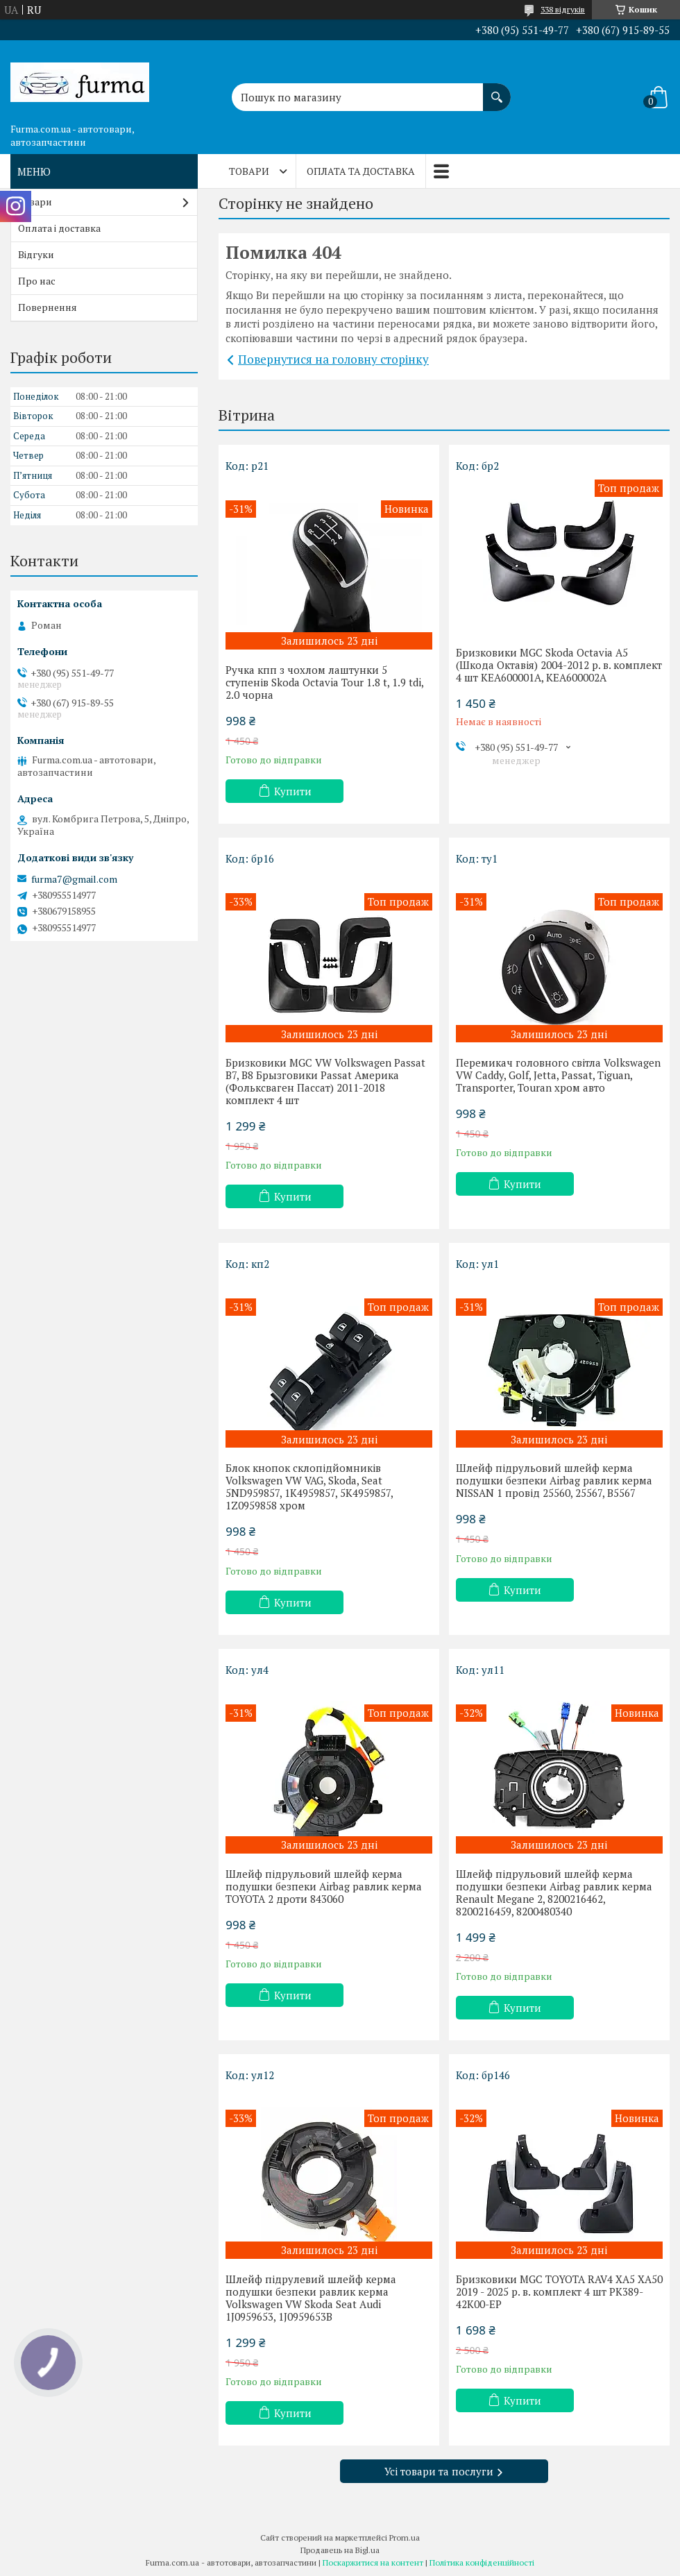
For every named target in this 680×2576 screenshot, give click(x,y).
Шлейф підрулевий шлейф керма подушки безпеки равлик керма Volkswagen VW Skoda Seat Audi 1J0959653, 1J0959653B (311, 2298)
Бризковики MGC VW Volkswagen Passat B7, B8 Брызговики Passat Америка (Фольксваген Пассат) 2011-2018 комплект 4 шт (325, 1081)
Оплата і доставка (59, 228)
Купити (293, 791)
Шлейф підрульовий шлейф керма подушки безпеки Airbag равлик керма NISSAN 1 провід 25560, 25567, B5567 (554, 1480)
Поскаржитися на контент (373, 2562)
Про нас (37, 280)
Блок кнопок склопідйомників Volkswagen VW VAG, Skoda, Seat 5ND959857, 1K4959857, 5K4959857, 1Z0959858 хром (309, 1486)
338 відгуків (563, 9)
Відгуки (36, 254)
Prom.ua (404, 2537)
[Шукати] (497, 90)
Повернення (47, 307)
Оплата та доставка (361, 171)
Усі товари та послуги (438, 2471)
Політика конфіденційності (482, 2562)
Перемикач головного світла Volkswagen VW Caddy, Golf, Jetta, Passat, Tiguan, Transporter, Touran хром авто (558, 1075)
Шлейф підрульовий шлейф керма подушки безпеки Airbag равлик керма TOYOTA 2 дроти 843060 (324, 1886)
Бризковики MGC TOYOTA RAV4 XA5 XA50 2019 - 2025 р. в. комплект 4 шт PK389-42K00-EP (559, 2291)
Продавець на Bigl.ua (340, 2550)
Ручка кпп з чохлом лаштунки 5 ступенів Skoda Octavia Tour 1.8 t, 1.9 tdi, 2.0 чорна (324, 682)
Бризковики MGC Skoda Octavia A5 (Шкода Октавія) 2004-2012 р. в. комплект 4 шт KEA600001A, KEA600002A (559, 665)
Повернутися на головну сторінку (333, 359)
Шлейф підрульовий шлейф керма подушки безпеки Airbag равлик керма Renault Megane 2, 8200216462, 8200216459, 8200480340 (554, 1892)
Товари (249, 171)
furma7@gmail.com (74, 879)
